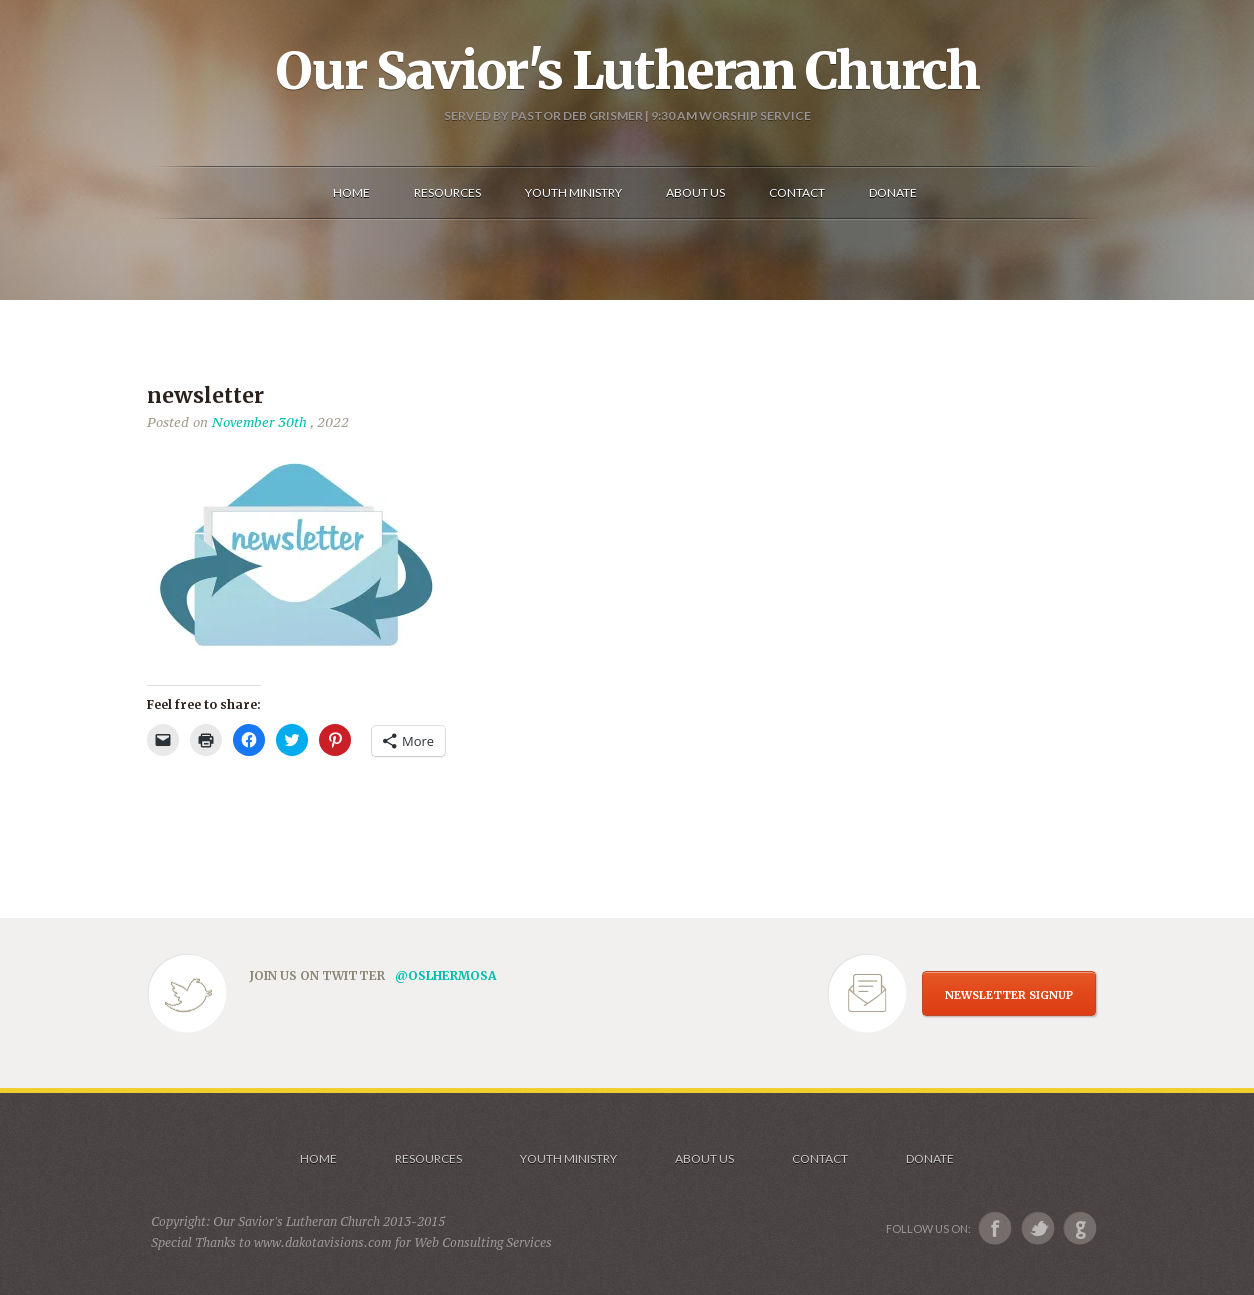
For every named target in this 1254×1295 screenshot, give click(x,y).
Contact (820, 1158)
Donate (930, 1158)
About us (704, 1158)
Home (318, 1158)
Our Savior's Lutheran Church (627, 71)
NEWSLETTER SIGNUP (1009, 995)
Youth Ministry (568, 1158)
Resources (428, 1158)
